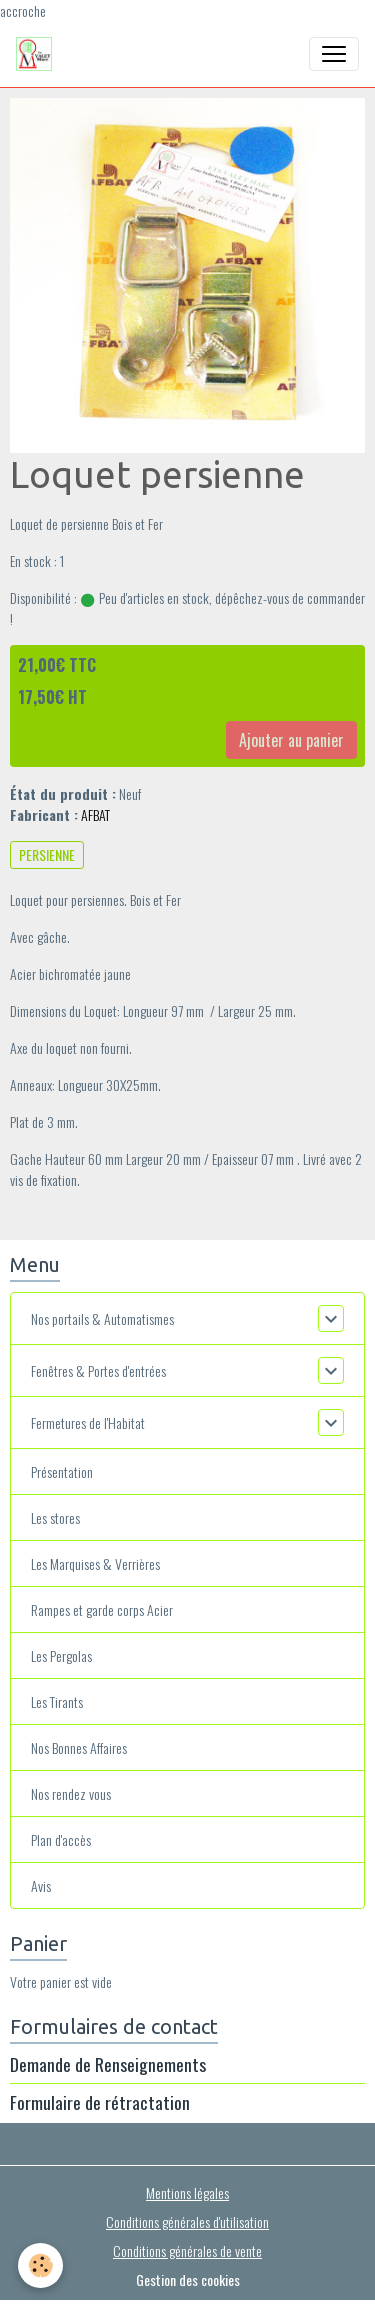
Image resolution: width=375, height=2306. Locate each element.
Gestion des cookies (188, 2279)
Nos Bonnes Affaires (79, 1747)
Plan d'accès (61, 1839)
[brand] (38, 54)
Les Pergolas (61, 1655)
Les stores (55, 1517)
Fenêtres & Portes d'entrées (98, 1370)
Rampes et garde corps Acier (102, 1609)
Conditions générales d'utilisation (187, 2221)
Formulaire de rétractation (100, 2102)
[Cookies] (40, 2265)
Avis (41, 1885)
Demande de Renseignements (108, 2064)
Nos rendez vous (71, 1793)
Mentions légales (187, 2192)
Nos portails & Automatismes (102, 1318)
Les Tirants (57, 1701)
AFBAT (95, 814)
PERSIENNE (47, 854)
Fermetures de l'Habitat (88, 1422)
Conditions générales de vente (187, 2250)
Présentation (62, 1471)
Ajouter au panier (291, 740)
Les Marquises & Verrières (95, 1563)
